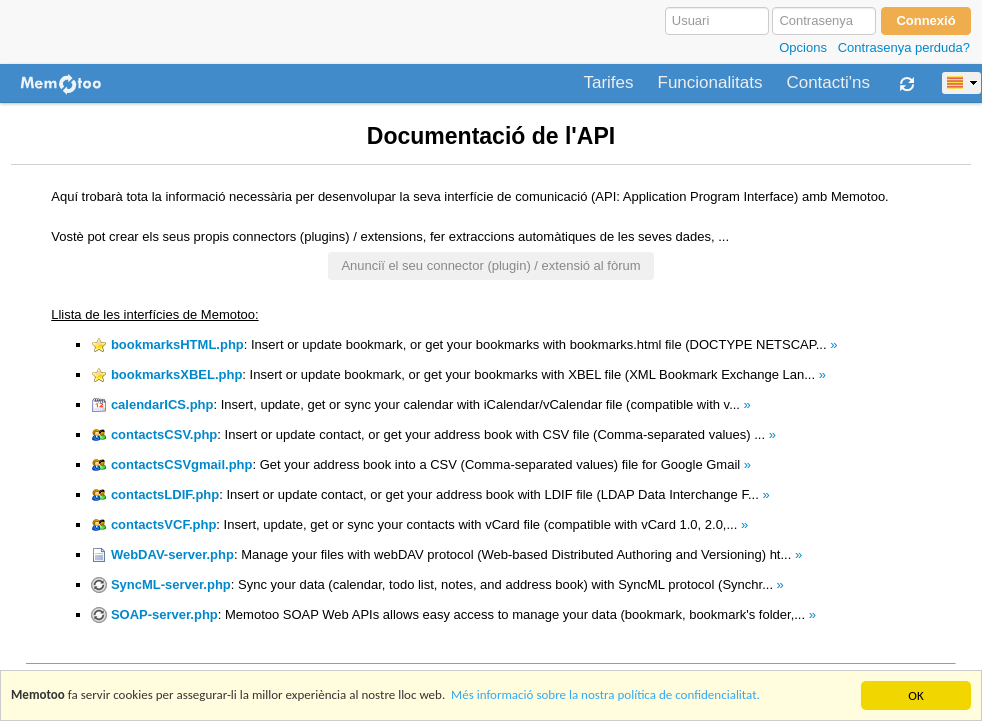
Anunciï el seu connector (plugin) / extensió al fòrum (490, 265)
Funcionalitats (710, 83)
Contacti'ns (828, 83)
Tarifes (608, 83)
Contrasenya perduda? (904, 47)
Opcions (803, 47)
